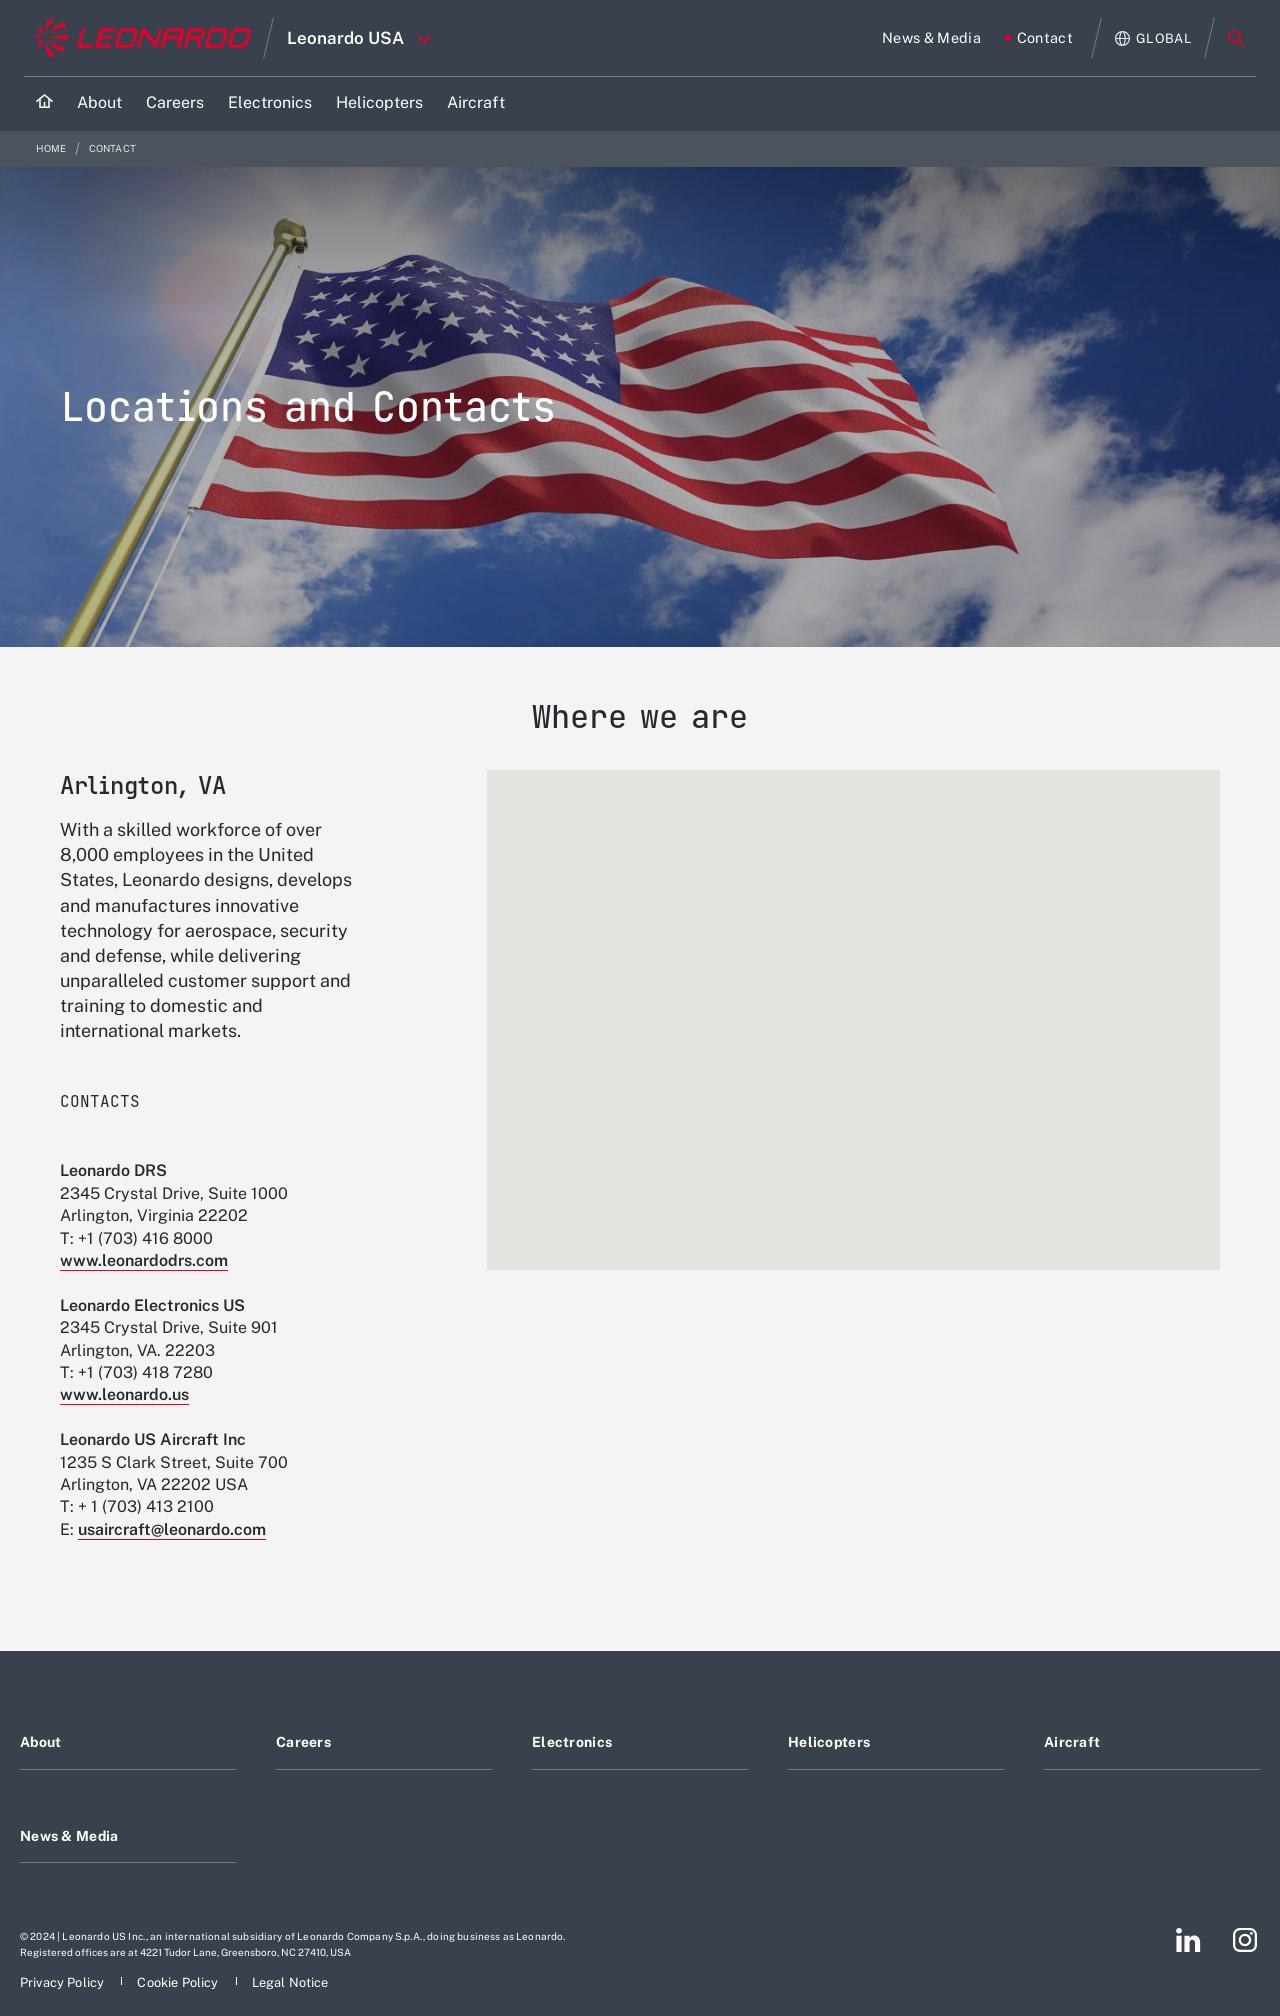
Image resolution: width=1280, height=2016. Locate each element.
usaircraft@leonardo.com (172, 1529)
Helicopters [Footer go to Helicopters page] (829, 1742)
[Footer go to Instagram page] (1245, 1940)
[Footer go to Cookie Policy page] (179, 1982)
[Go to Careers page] (175, 103)
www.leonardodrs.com (144, 1260)
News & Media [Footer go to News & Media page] (69, 1836)
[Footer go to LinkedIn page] (1188, 1940)
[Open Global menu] (1153, 38)
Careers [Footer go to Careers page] (303, 1742)
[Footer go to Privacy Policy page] (63, 1982)
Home (52, 148)
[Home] (44, 103)
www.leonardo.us (124, 1394)
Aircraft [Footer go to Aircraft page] (1072, 1742)
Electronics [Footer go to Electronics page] (572, 1742)
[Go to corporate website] (143, 38)
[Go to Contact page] (1039, 38)
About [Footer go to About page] (40, 1742)
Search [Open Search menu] (1236, 38)
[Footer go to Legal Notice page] (290, 1982)
